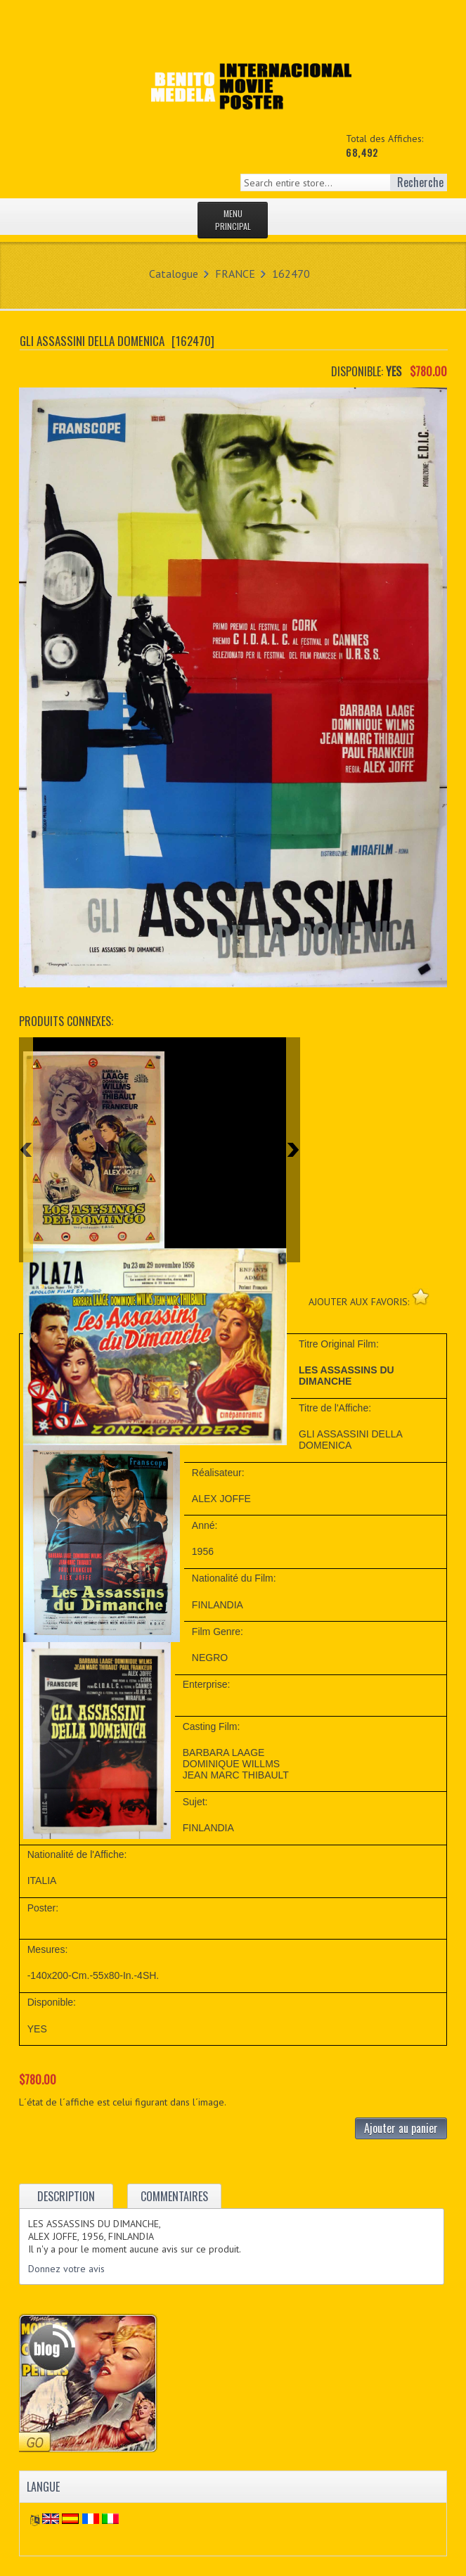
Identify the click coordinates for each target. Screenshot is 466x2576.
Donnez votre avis (66, 2268)
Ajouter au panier (401, 2128)
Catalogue (173, 274)
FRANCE (235, 274)
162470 (291, 274)
